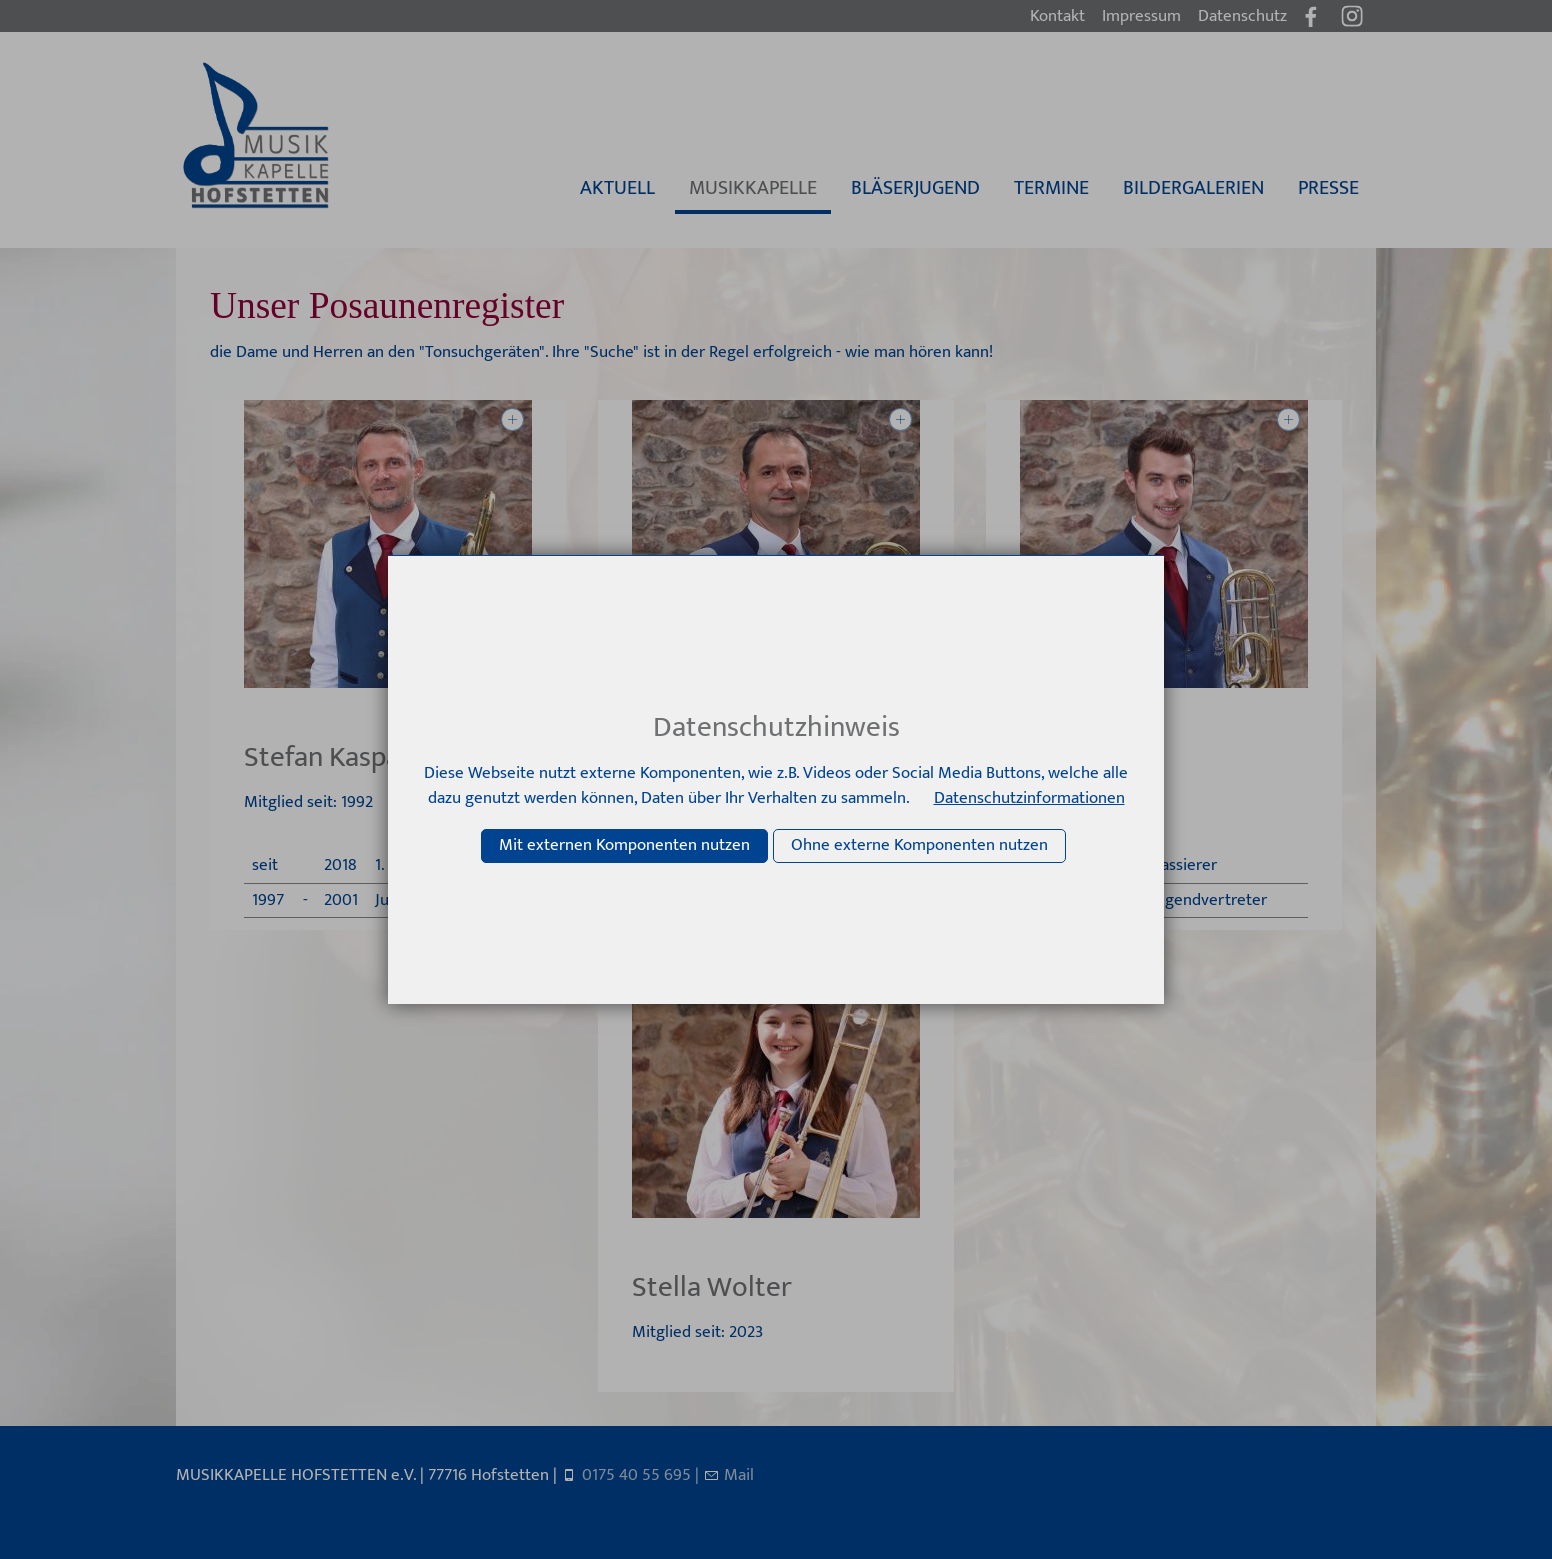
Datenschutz (1242, 16)
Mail (739, 1475)
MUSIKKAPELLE (753, 188)
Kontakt (1057, 16)
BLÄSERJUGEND (915, 188)
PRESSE (1328, 188)
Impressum (1141, 16)
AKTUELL (617, 188)
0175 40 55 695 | (642, 1475)
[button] (1352, 16)
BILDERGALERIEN (1193, 188)
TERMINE (1051, 188)
